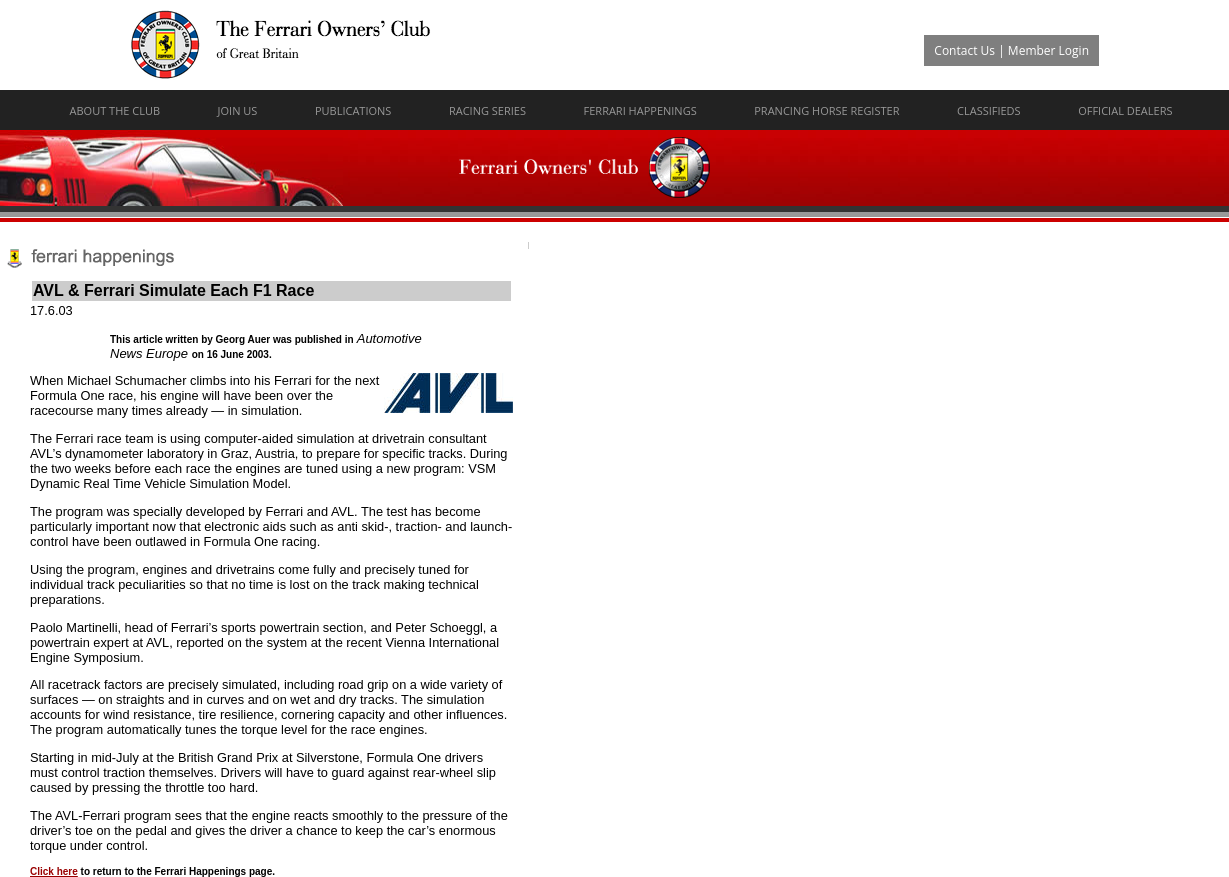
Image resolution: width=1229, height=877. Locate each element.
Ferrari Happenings (640, 110)
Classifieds (989, 110)
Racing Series (487, 110)
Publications (353, 110)
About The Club (115, 110)
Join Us (238, 110)
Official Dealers (1125, 110)
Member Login (1048, 50)
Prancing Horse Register (826, 110)
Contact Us (964, 50)
